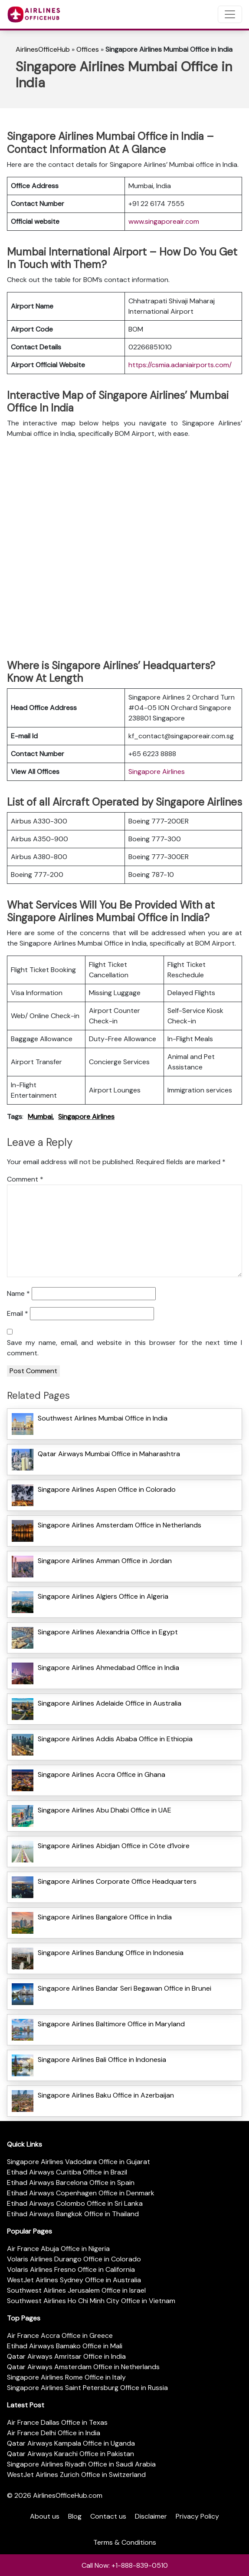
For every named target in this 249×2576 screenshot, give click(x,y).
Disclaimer (151, 2516)
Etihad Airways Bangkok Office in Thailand (73, 2213)
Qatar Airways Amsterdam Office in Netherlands (83, 2366)
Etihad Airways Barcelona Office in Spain (70, 2182)
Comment (25, 1179)
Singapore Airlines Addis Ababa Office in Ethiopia (115, 1738)
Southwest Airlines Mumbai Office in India (102, 1418)
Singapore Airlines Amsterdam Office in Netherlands (119, 1525)
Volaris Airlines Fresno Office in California (71, 2269)
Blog (75, 2516)
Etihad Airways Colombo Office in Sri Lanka (75, 2203)
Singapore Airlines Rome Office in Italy (66, 2377)
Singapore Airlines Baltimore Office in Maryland (111, 2023)
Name (18, 1293)
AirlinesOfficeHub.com (67, 2495)
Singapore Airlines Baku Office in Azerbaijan (106, 2095)
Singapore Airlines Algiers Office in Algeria (103, 1596)
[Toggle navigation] (230, 14)
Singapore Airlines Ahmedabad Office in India (108, 1667)
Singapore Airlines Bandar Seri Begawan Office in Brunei (124, 1988)
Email (17, 1313)
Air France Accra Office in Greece (60, 2335)
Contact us (108, 2516)
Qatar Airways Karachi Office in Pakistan (70, 2453)
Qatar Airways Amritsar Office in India (66, 2356)
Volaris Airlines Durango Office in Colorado (74, 2259)
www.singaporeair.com (163, 221)
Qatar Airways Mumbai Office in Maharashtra (109, 1453)
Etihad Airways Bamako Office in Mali (64, 2345)
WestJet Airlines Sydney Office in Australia (74, 2279)
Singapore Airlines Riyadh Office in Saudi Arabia (81, 2464)
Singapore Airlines (156, 771)
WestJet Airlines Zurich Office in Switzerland (76, 2474)
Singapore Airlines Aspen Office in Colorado (107, 1489)
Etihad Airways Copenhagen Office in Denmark (80, 2193)
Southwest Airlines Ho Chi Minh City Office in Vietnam (91, 2300)
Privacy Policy (197, 2516)
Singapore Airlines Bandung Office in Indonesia (110, 1952)
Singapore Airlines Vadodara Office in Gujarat (78, 2161)
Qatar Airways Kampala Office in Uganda (71, 2443)
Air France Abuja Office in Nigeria (58, 2248)
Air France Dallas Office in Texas (57, 2422)
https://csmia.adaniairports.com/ (180, 364)
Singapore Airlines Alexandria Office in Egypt (108, 1632)
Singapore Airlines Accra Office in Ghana (101, 1774)
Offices (87, 49)
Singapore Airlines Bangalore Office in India (105, 1917)
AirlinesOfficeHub (43, 49)
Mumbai (40, 1116)
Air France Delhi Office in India (53, 2432)
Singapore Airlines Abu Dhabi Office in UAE (104, 1810)
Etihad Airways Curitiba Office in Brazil (67, 2172)
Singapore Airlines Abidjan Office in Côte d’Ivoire (114, 1845)
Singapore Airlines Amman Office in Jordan (105, 1560)
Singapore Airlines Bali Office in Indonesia (102, 2059)
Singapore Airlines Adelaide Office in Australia (109, 1703)
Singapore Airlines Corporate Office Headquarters (117, 1881)
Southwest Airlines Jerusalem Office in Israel (76, 2290)
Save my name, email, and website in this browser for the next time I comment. (124, 1348)
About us (44, 2516)
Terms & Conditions (124, 2542)
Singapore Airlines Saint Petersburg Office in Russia (87, 2387)
